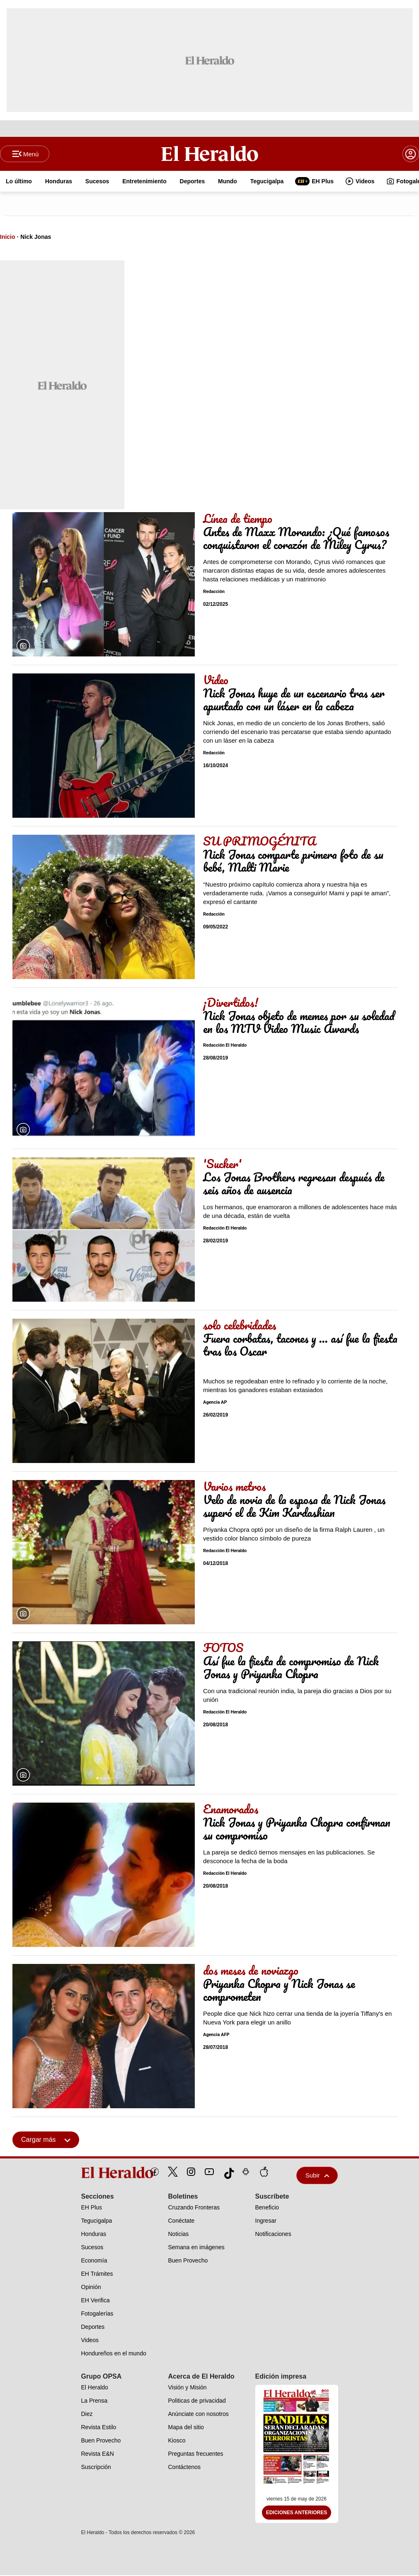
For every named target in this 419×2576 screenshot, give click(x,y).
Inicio (7, 237)
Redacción (214, 592)
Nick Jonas (35, 237)
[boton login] (410, 154)
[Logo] (209, 154)
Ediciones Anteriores (296, 2513)
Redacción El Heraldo (225, 1046)
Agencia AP (215, 1403)
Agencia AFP (216, 2035)
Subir (317, 2176)
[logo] (98, 2173)
